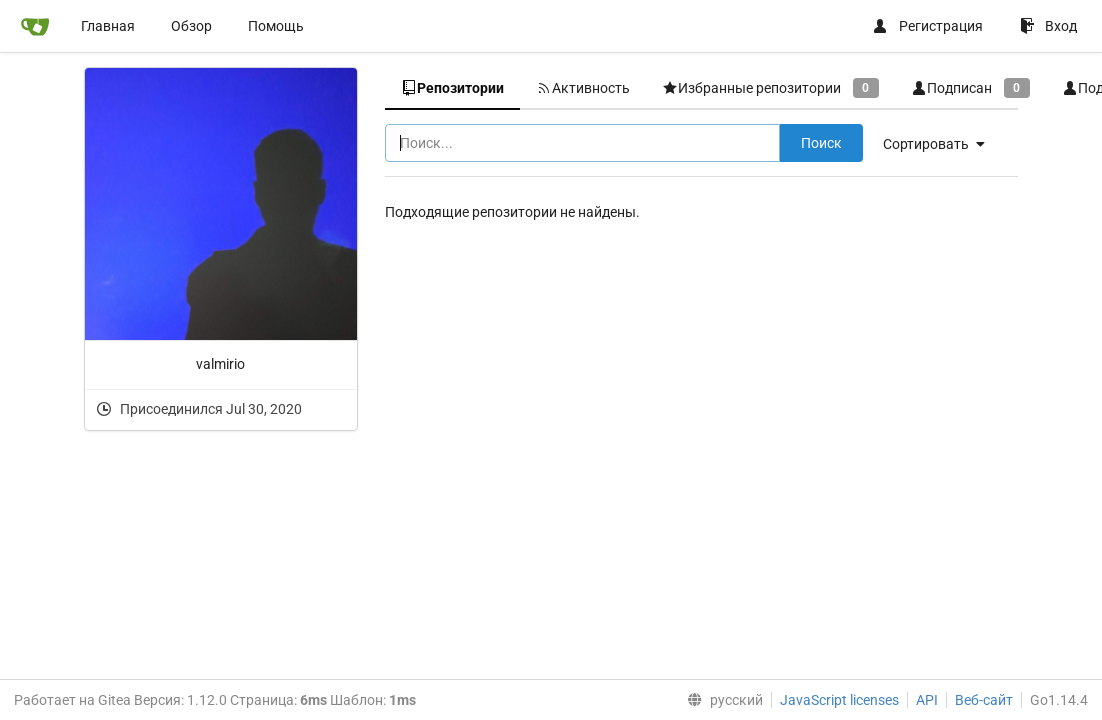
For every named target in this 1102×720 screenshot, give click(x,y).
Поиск (821, 143)
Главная (108, 26)
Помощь (276, 26)
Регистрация (927, 26)
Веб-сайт (984, 700)
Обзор (191, 26)
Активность (583, 88)
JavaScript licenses (839, 700)
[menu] (721, 700)
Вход (1048, 26)
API (927, 700)
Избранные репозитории (770, 87)
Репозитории (452, 88)
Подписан (970, 87)
